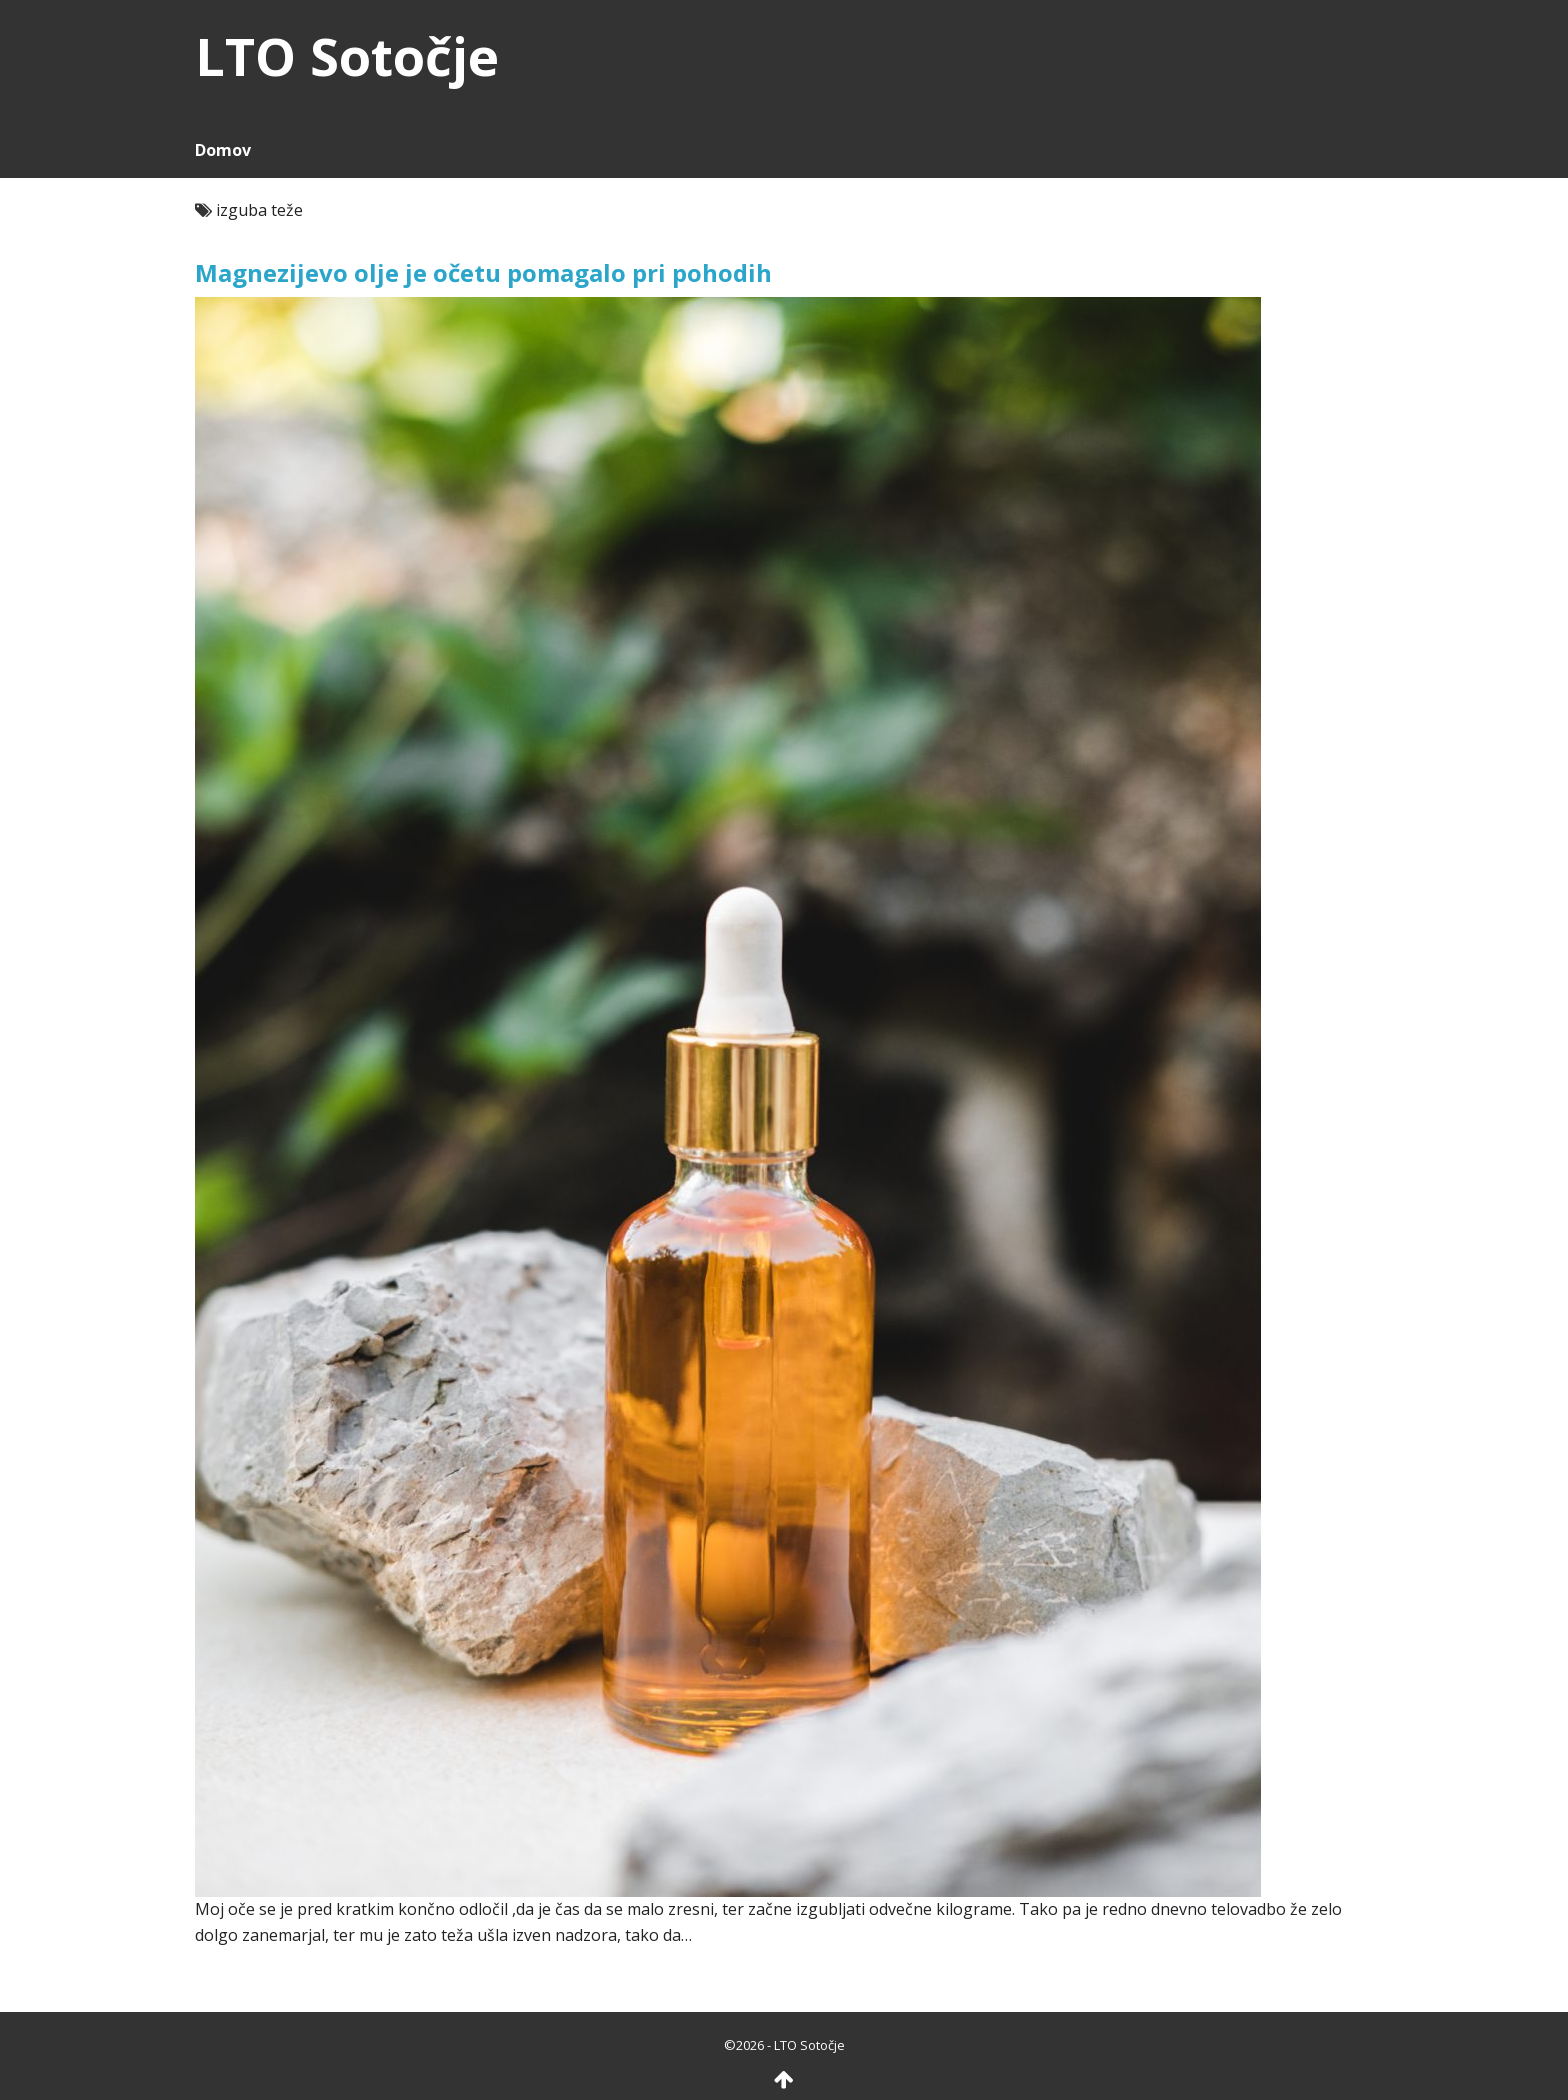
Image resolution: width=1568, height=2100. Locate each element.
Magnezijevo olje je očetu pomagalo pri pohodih (483, 272)
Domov (223, 150)
